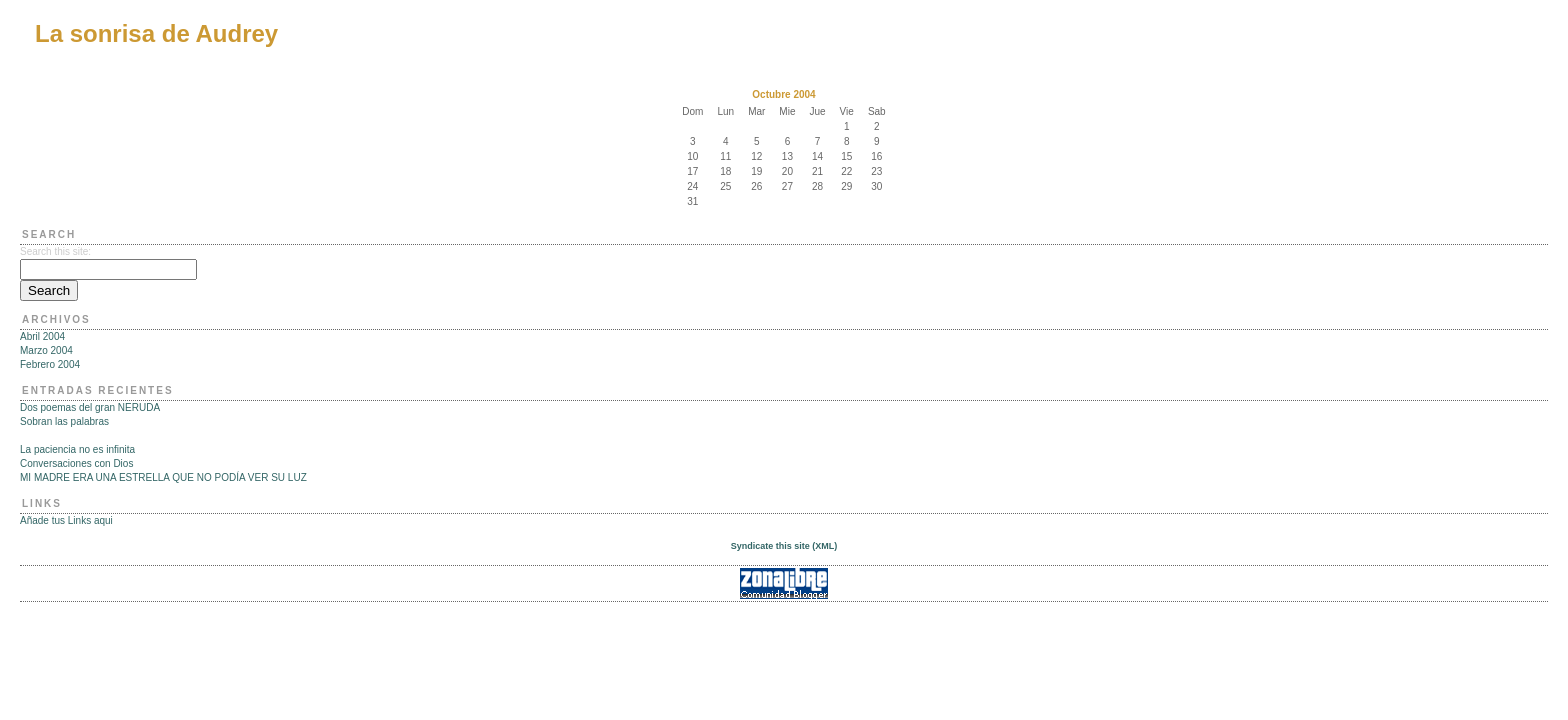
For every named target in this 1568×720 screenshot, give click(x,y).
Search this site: (55, 251)
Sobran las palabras (64, 421)
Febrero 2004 (50, 364)
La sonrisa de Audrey (156, 33)
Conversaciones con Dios (76, 463)
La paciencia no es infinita (77, 449)
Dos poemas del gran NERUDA (90, 407)
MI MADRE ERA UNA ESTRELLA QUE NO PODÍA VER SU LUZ (163, 477)
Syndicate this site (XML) (784, 546)
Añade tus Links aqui (66, 520)
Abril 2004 (42, 336)
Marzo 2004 (46, 350)
